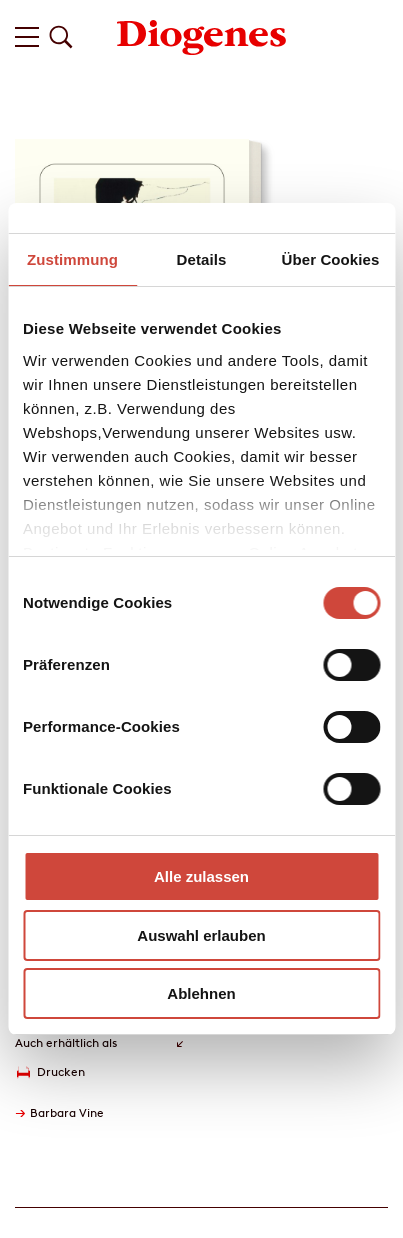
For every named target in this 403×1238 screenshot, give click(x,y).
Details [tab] (202, 259)
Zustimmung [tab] (72, 259)
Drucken (61, 1071)
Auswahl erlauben (201, 935)
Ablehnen (201, 993)
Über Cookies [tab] (331, 259)
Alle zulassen (201, 876)
